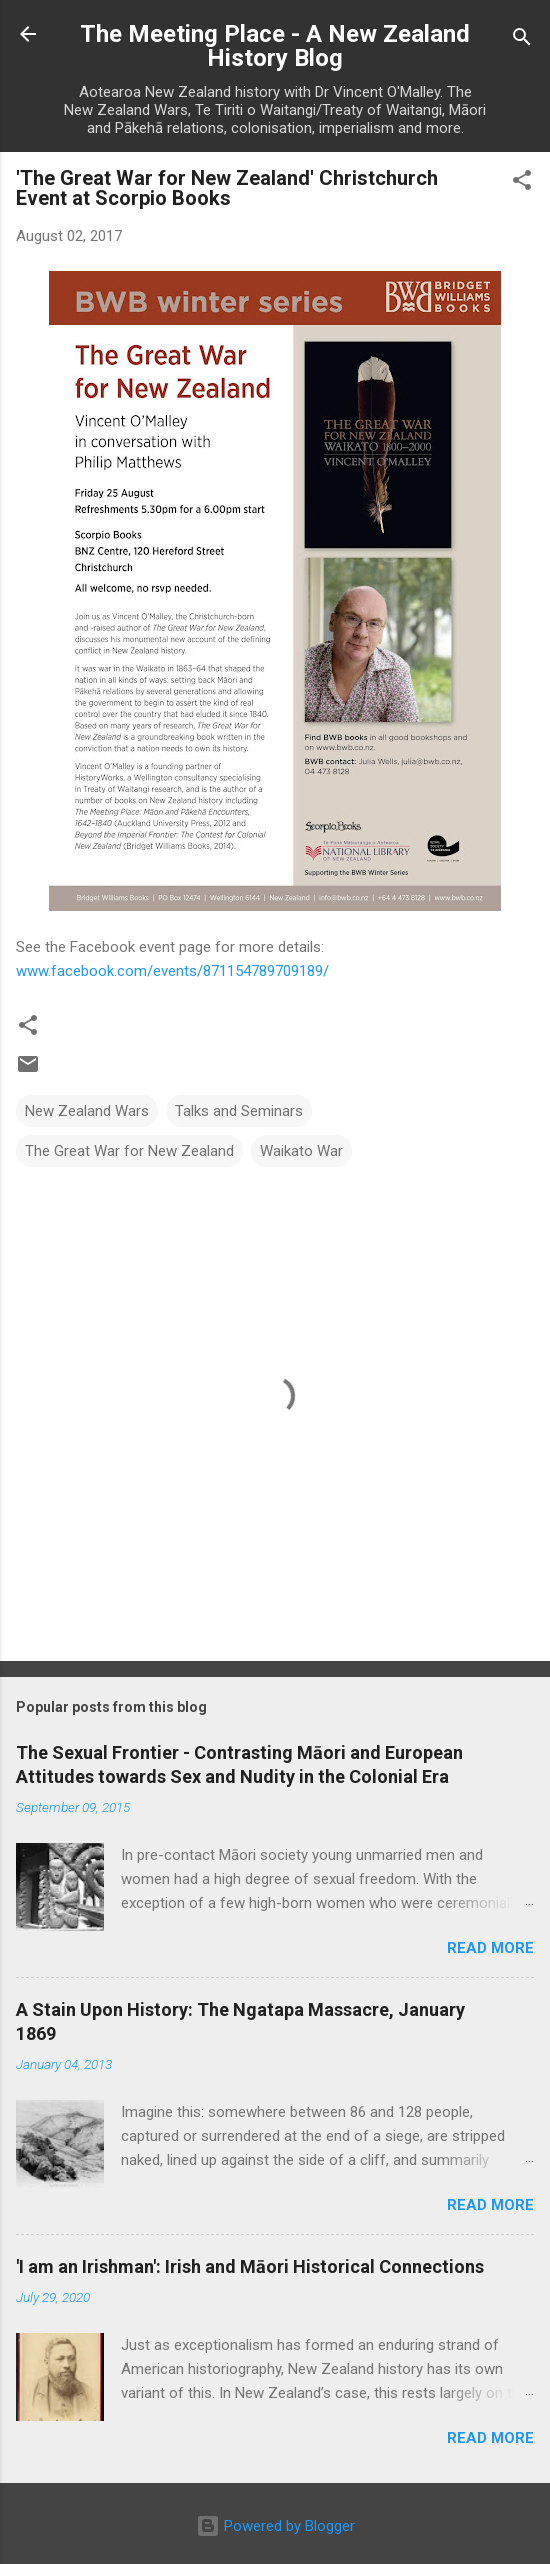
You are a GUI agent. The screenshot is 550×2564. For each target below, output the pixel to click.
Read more (490, 1948)
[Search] (522, 40)
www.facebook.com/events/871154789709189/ (172, 971)
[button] (522, 183)
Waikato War (301, 1151)
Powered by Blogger (275, 2526)
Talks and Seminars (239, 1111)
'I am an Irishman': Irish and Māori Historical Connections (250, 2266)
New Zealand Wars (87, 1111)
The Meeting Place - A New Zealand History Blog (275, 46)
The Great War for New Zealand (129, 1151)
